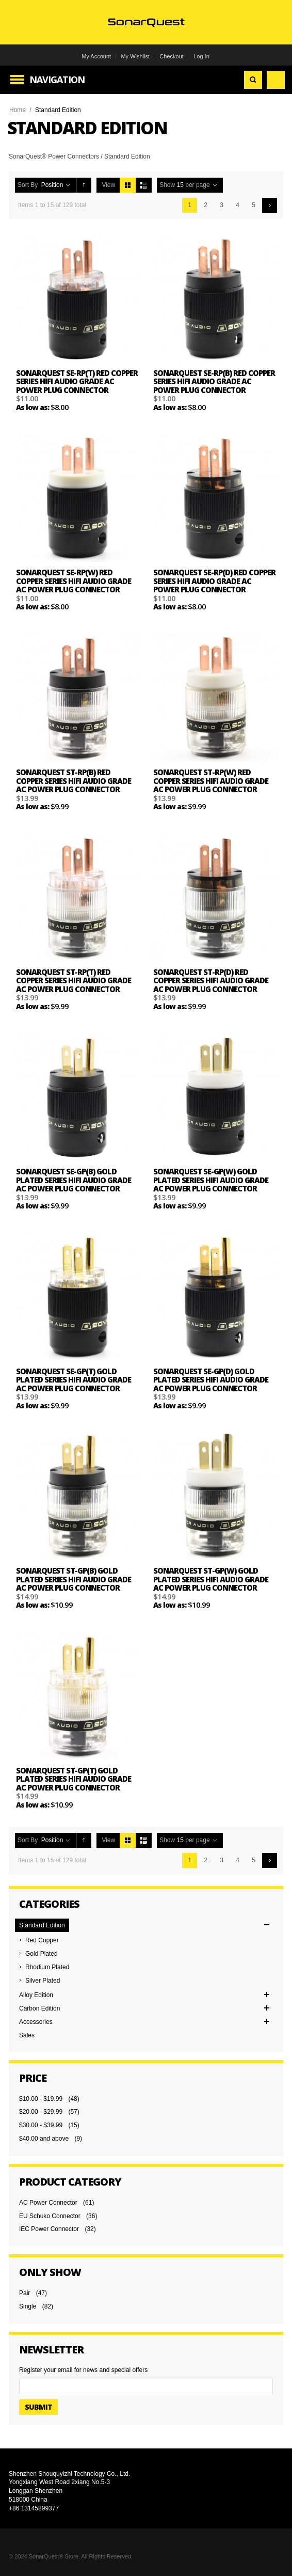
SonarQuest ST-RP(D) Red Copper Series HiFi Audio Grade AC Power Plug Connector (210, 980)
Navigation (57, 79)
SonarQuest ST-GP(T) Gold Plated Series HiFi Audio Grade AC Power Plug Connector (73, 1779)
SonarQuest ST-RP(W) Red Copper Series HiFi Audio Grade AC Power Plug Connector (210, 780)
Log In (201, 56)
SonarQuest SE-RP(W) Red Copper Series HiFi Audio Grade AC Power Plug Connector (73, 580)
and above (44, 2138)
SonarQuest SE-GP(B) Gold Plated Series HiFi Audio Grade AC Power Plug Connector (73, 1179)
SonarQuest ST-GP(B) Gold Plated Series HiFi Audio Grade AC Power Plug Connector (73, 1579)
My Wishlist (135, 56)
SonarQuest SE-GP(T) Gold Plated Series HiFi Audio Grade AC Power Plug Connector (73, 1379)
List (144, 185)
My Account (96, 56)
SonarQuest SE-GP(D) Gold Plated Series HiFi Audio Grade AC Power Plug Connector (210, 1379)
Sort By (28, 185)
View (108, 185)
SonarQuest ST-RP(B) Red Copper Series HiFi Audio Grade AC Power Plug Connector (73, 780)
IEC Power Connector (49, 2229)
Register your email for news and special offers (83, 2370)
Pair (24, 2293)
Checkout (171, 56)
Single (27, 2306)
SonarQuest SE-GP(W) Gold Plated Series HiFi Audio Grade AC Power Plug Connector (210, 1179)
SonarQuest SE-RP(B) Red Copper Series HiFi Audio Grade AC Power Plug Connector (214, 381)
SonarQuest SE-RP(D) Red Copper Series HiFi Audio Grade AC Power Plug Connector (214, 580)
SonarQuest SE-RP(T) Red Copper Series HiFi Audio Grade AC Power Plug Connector (77, 381)
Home (17, 110)
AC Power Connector (48, 2202)
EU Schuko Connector (49, 2216)
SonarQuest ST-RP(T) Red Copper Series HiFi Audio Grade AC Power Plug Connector (73, 980)
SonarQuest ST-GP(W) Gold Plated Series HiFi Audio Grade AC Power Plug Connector (210, 1579)
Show (167, 185)
